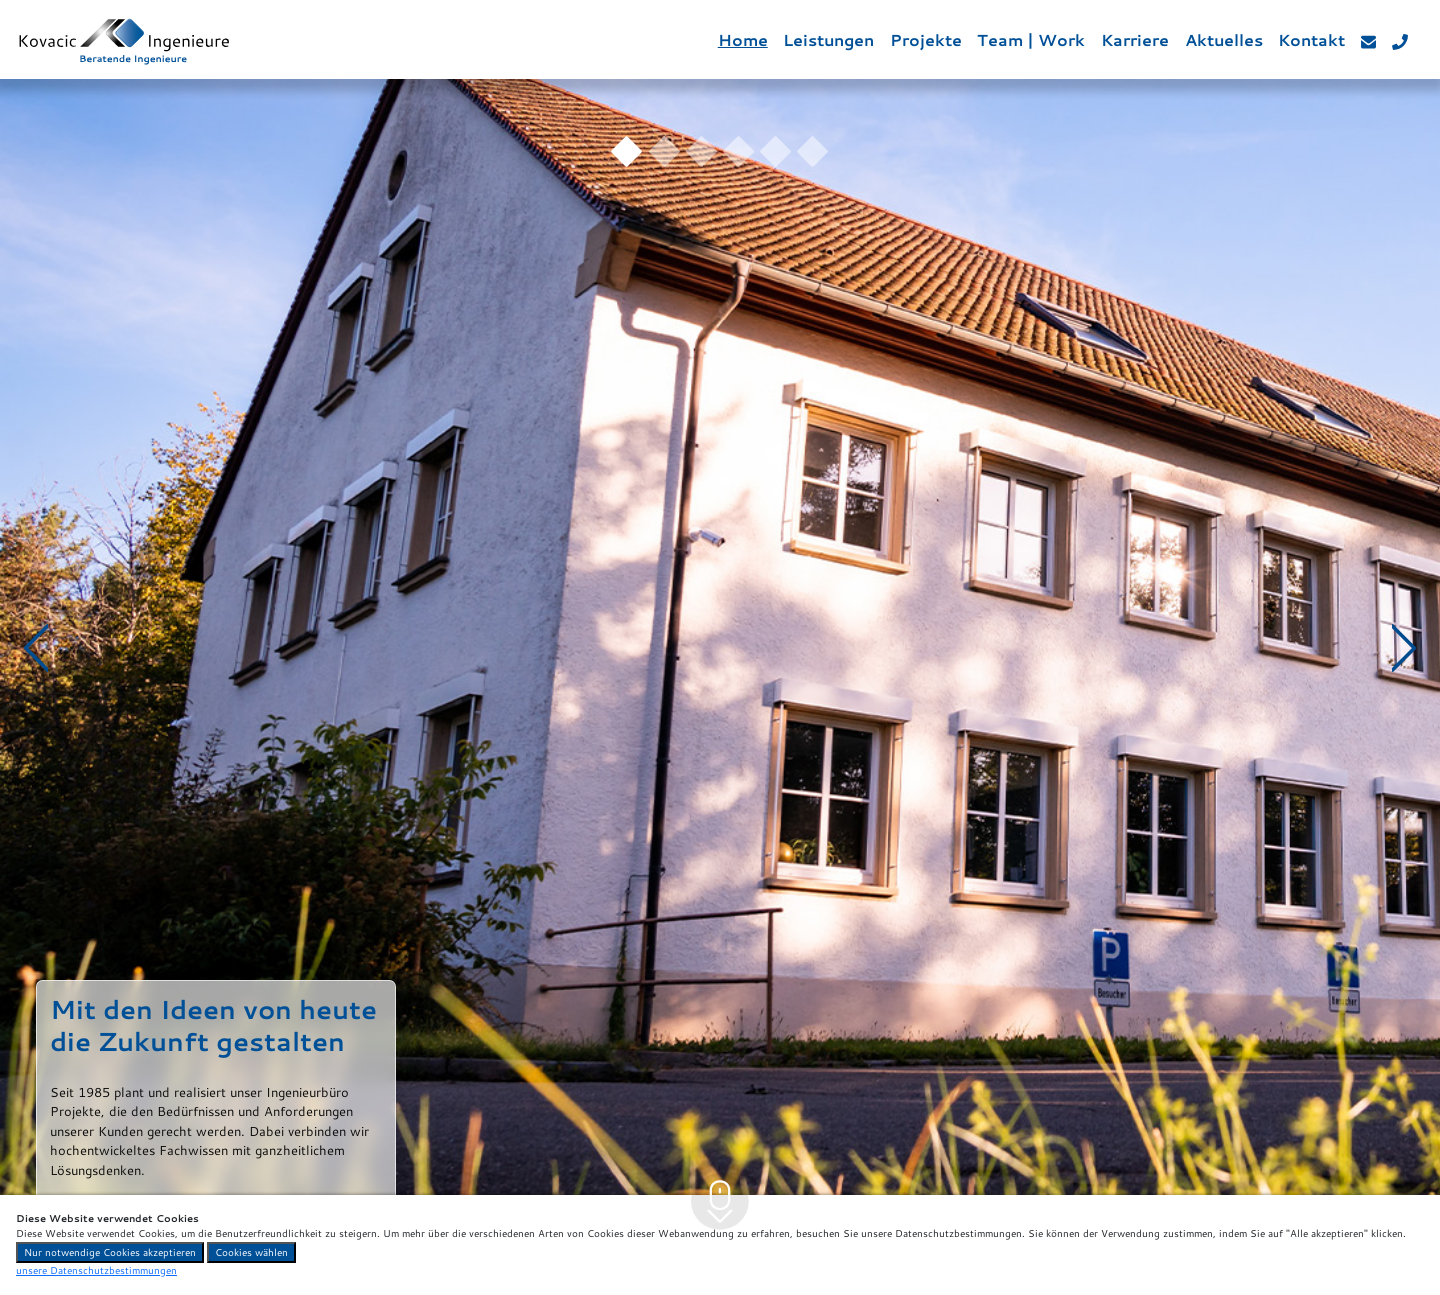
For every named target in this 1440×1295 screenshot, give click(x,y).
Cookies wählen (251, 1252)
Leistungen (828, 40)
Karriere (1135, 40)
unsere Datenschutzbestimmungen (96, 1270)
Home (743, 40)
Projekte (926, 40)
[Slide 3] (701, 151)
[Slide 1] (626, 151)
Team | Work (1031, 40)
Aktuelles (1224, 40)
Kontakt (1311, 40)
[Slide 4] (738, 151)
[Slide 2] (664, 151)
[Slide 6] (812, 151)
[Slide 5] (775, 151)
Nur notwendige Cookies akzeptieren (110, 1252)
